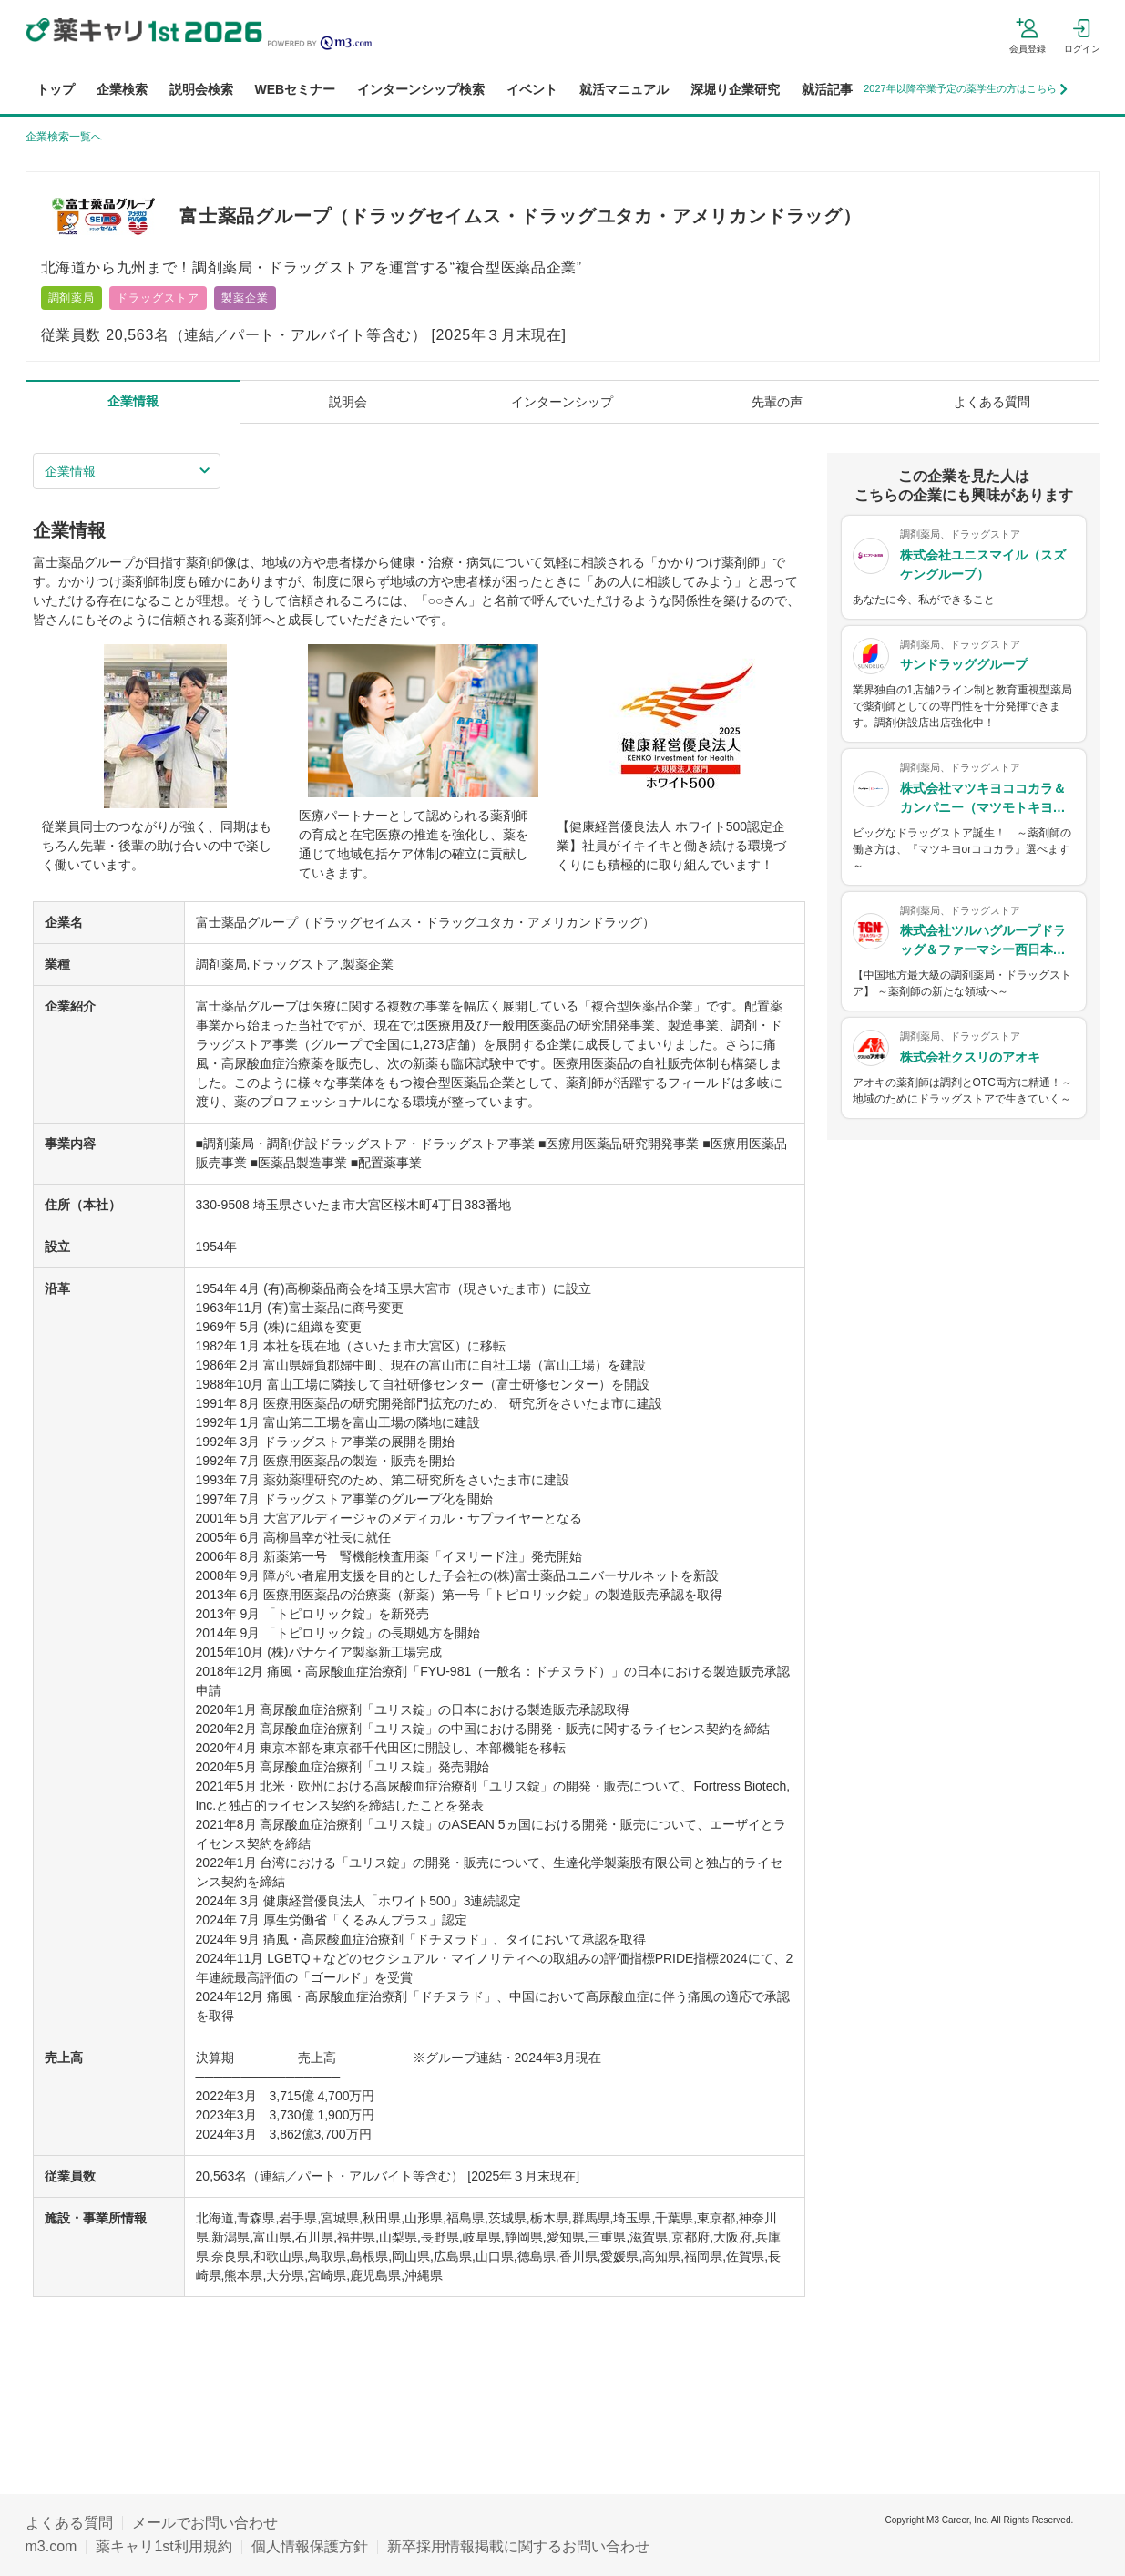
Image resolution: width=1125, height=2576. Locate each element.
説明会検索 (201, 89)
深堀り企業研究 (735, 89)
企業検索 (122, 89)
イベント (531, 89)
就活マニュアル (624, 89)
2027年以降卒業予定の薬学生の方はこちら (965, 89)
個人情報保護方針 (309, 2546)
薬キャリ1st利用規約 (163, 2546)
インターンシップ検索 (421, 89)
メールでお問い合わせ (205, 2522)
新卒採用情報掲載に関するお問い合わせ (518, 2546)
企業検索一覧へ (64, 136)
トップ (55, 89)
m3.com (51, 2546)
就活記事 (827, 89)
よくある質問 (69, 2522)
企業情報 (70, 471)
